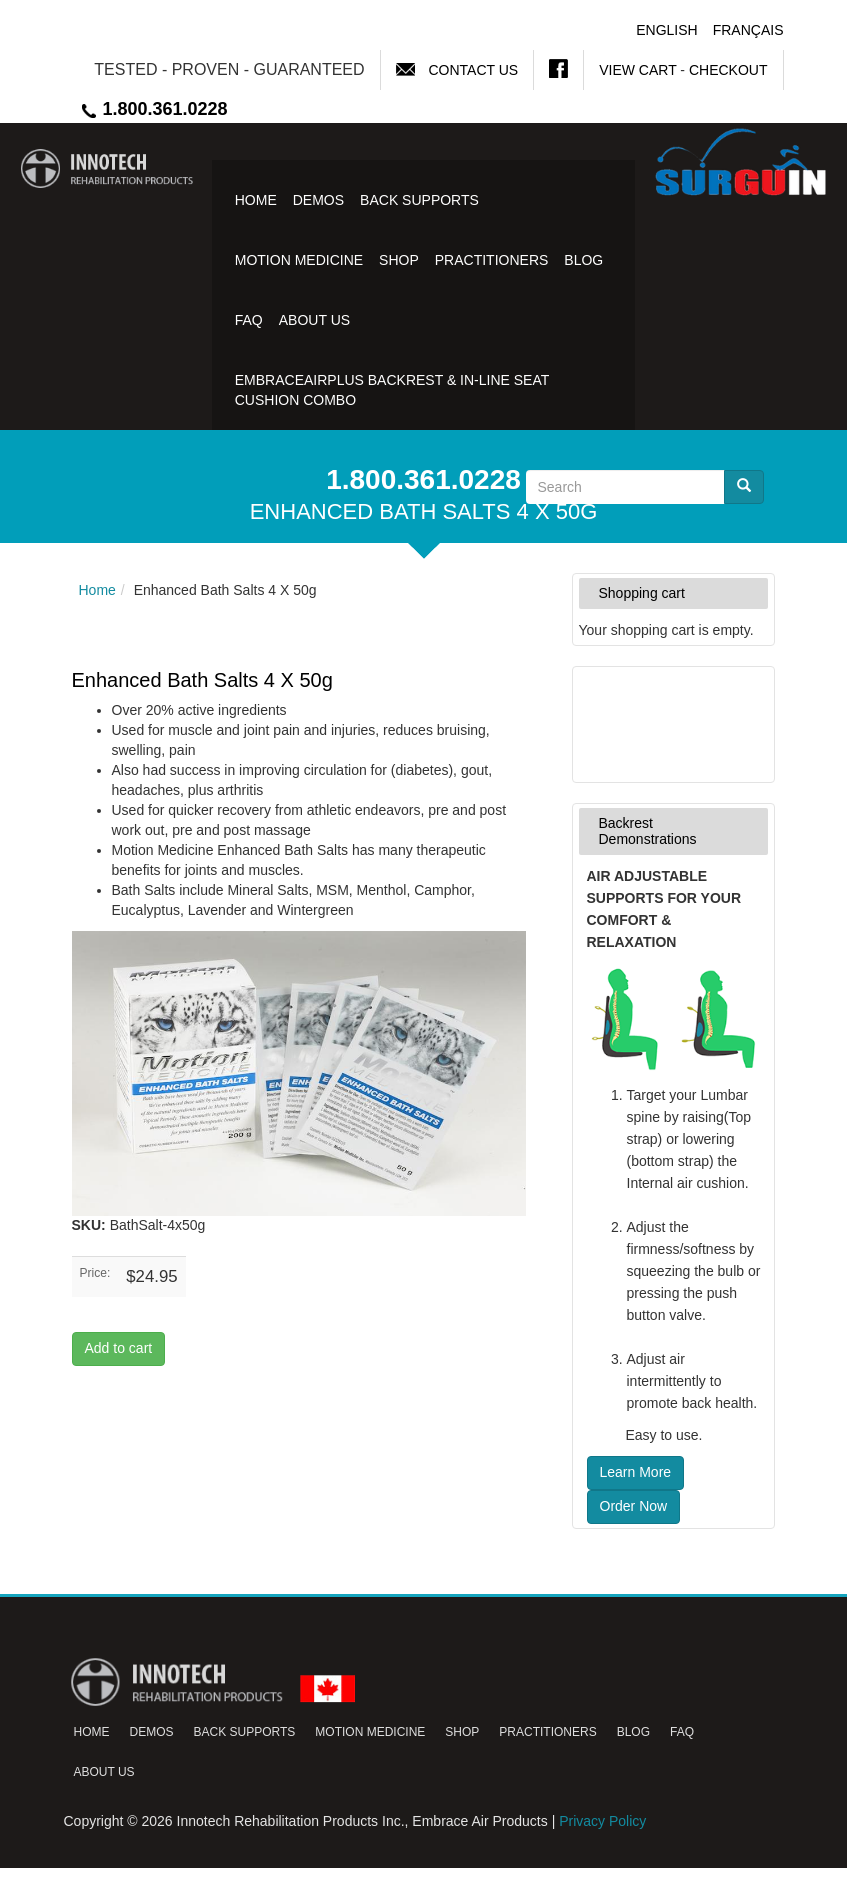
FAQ (249, 320)
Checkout (728, 70)
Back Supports (419, 200)
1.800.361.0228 (153, 109)
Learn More (636, 1472)
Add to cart (119, 1348)
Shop (399, 260)
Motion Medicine (299, 260)
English (666, 30)
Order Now (634, 1506)
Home (256, 200)
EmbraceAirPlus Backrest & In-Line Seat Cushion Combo (392, 390)
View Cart (637, 70)
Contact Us (473, 70)
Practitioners (492, 260)
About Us (314, 320)
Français (748, 30)
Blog (583, 260)
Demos (318, 200)
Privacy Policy (602, 1821)
